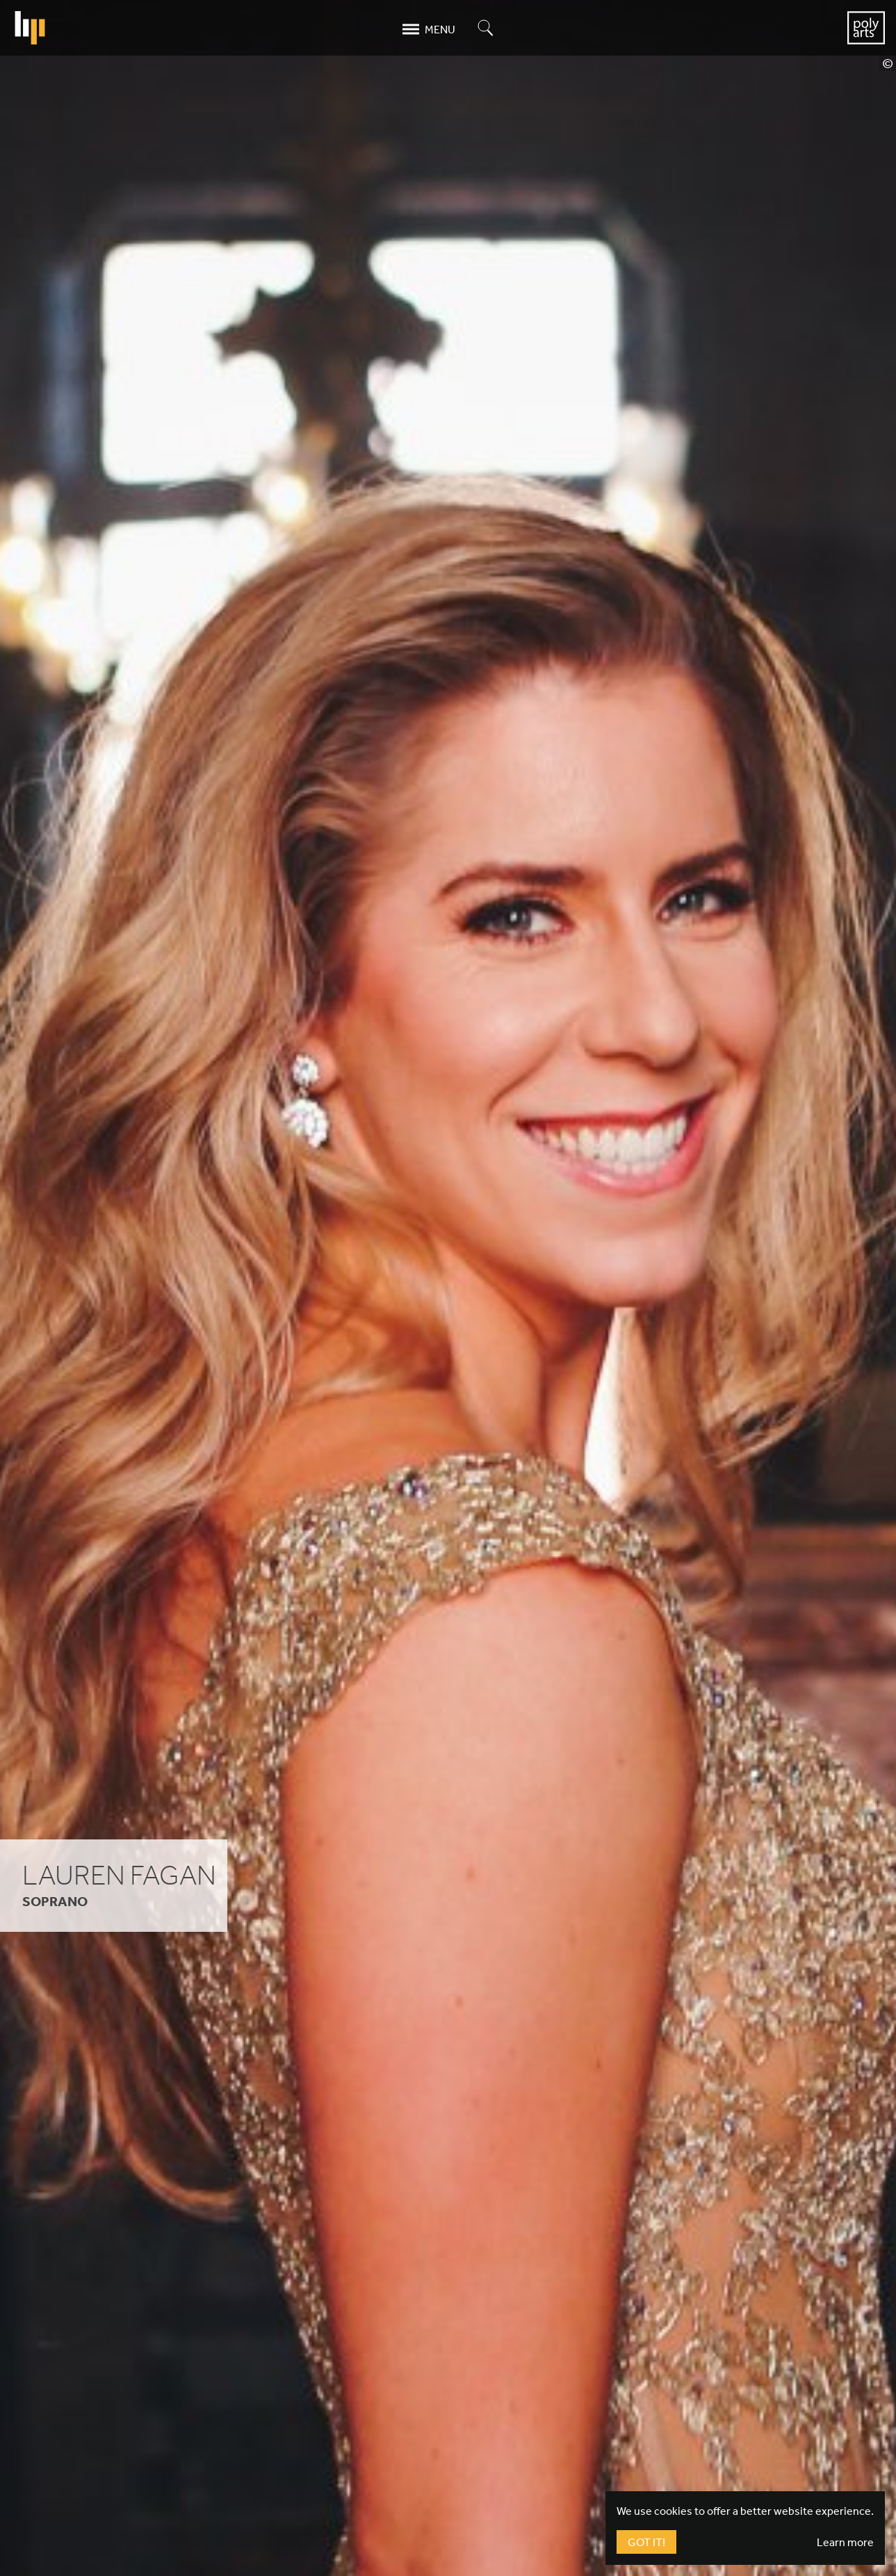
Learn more (845, 2542)
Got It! (646, 2542)
